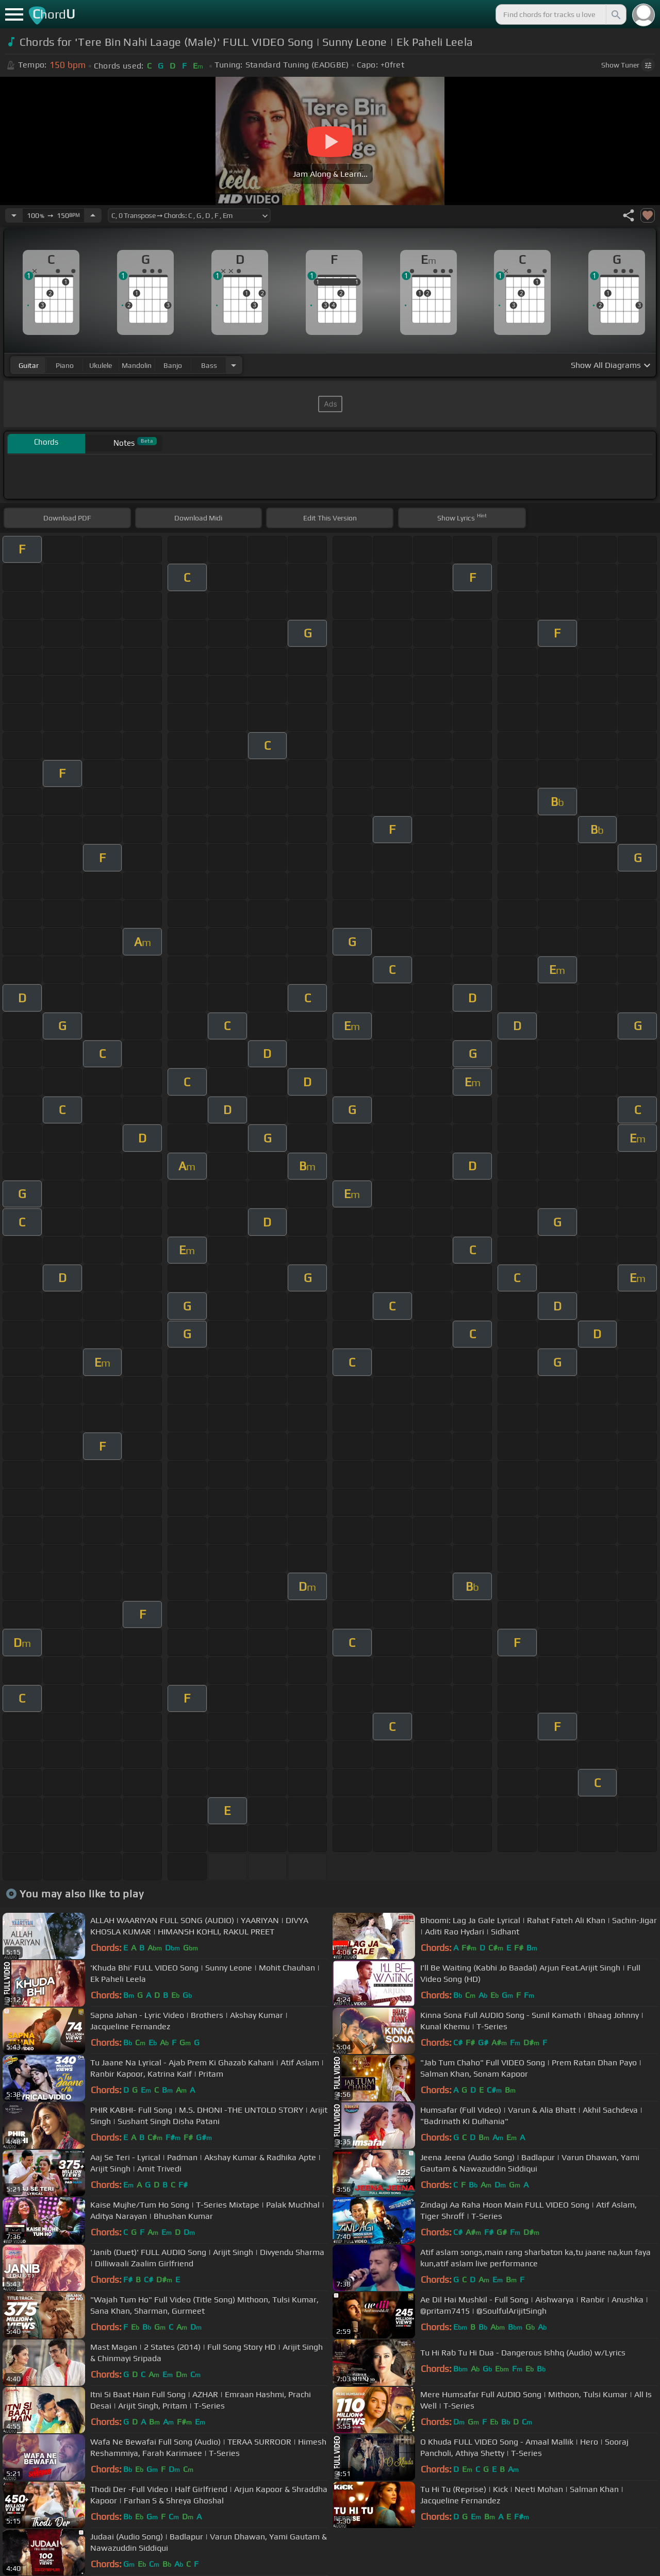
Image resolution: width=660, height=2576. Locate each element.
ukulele (100, 365)
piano (65, 365)
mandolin (137, 365)
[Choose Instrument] (233, 365)
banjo (172, 365)
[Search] (615, 14)
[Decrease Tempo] (14, 215)
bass (209, 365)
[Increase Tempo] (93, 215)
